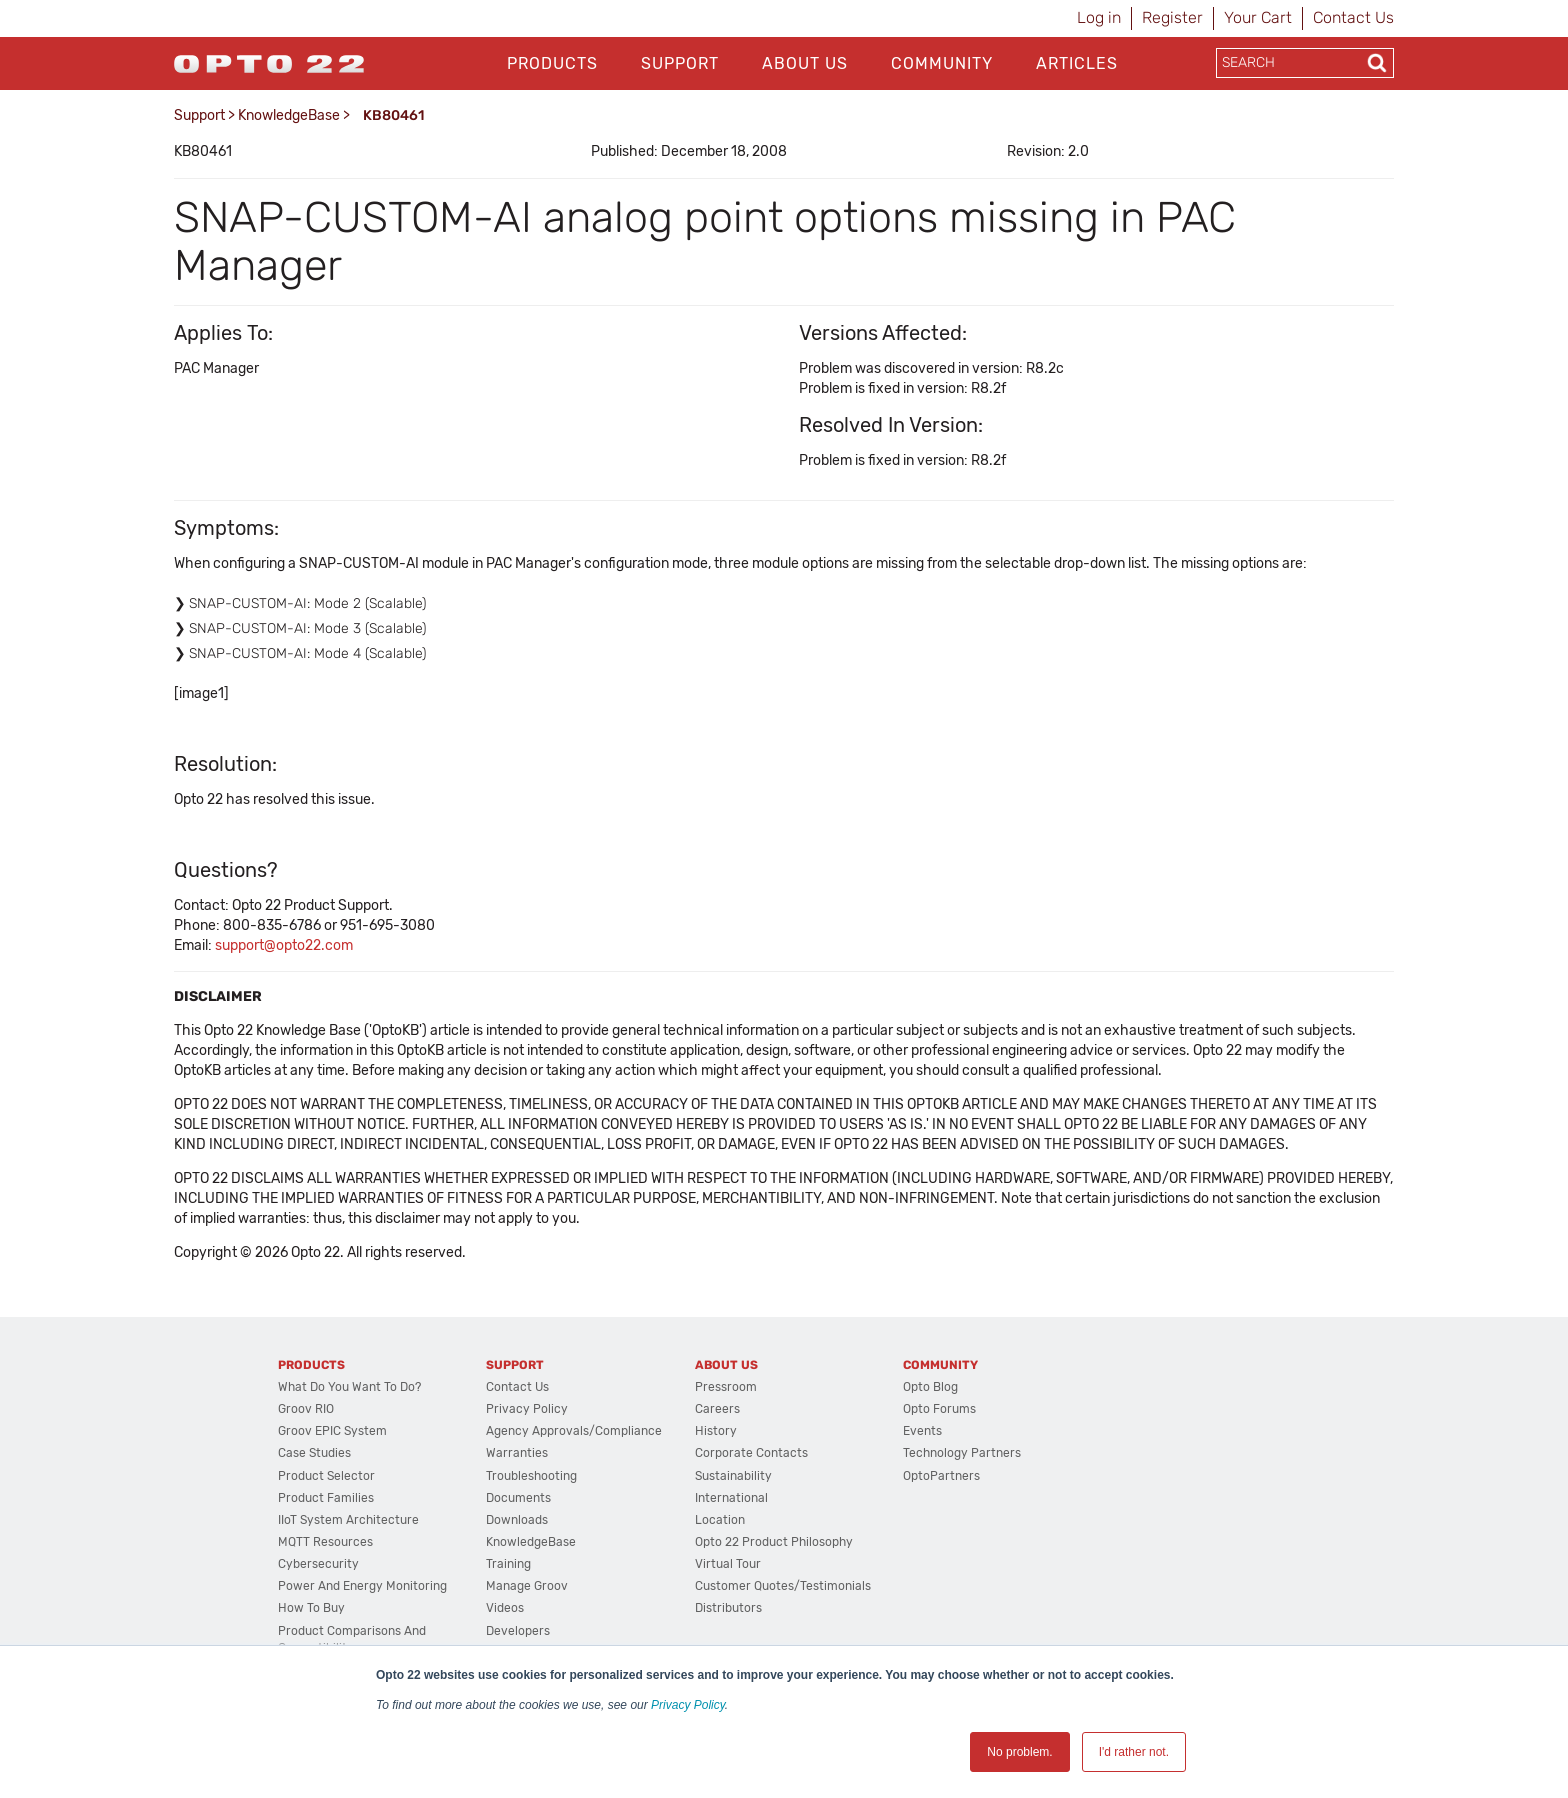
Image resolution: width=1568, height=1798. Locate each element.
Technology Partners (962, 1453)
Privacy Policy (688, 1705)
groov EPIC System (332, 1431)
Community (942, 63)
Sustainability (733, 1476)
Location (720, 1520)
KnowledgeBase (289, 115)
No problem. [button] (1019, 1752)
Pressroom (726, 1387)
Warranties (517, 1453)
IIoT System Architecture (348, 1520)
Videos (505, 1608)
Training (508, 1564)
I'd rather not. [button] (1134, 1752)
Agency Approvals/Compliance (574, 1431)
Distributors (728, 1608)
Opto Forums (939, 1409)
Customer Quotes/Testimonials (783, 1586)
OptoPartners (941, 1476)
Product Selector (326, 1476)
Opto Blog (930, 1387)
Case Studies (314, 1453)
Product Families (326, 1498)
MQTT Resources (325, 1542)
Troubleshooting (531, 1476)
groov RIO (306, 1409)
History (716, 1431)
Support (680, 63)
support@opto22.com (284, 945)
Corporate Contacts (751, 1453)
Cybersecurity (318, 1564)
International (731, 1498)
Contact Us (1353, 17)
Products (552, 63)
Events (922, 1431)
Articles (1077, 63)
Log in (1099, 17)
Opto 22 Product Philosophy (774, 1542)
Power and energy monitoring (362, 1586)
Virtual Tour (728, 1564)
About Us (805, 63)
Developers (518, 1631)
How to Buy (311, 1608)
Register (1172, 17)
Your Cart (1258, 17)
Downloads (517, 1520)
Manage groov (527, 1586)
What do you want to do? (349, 1387)
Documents (518, 1498)
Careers (717, 1409)
